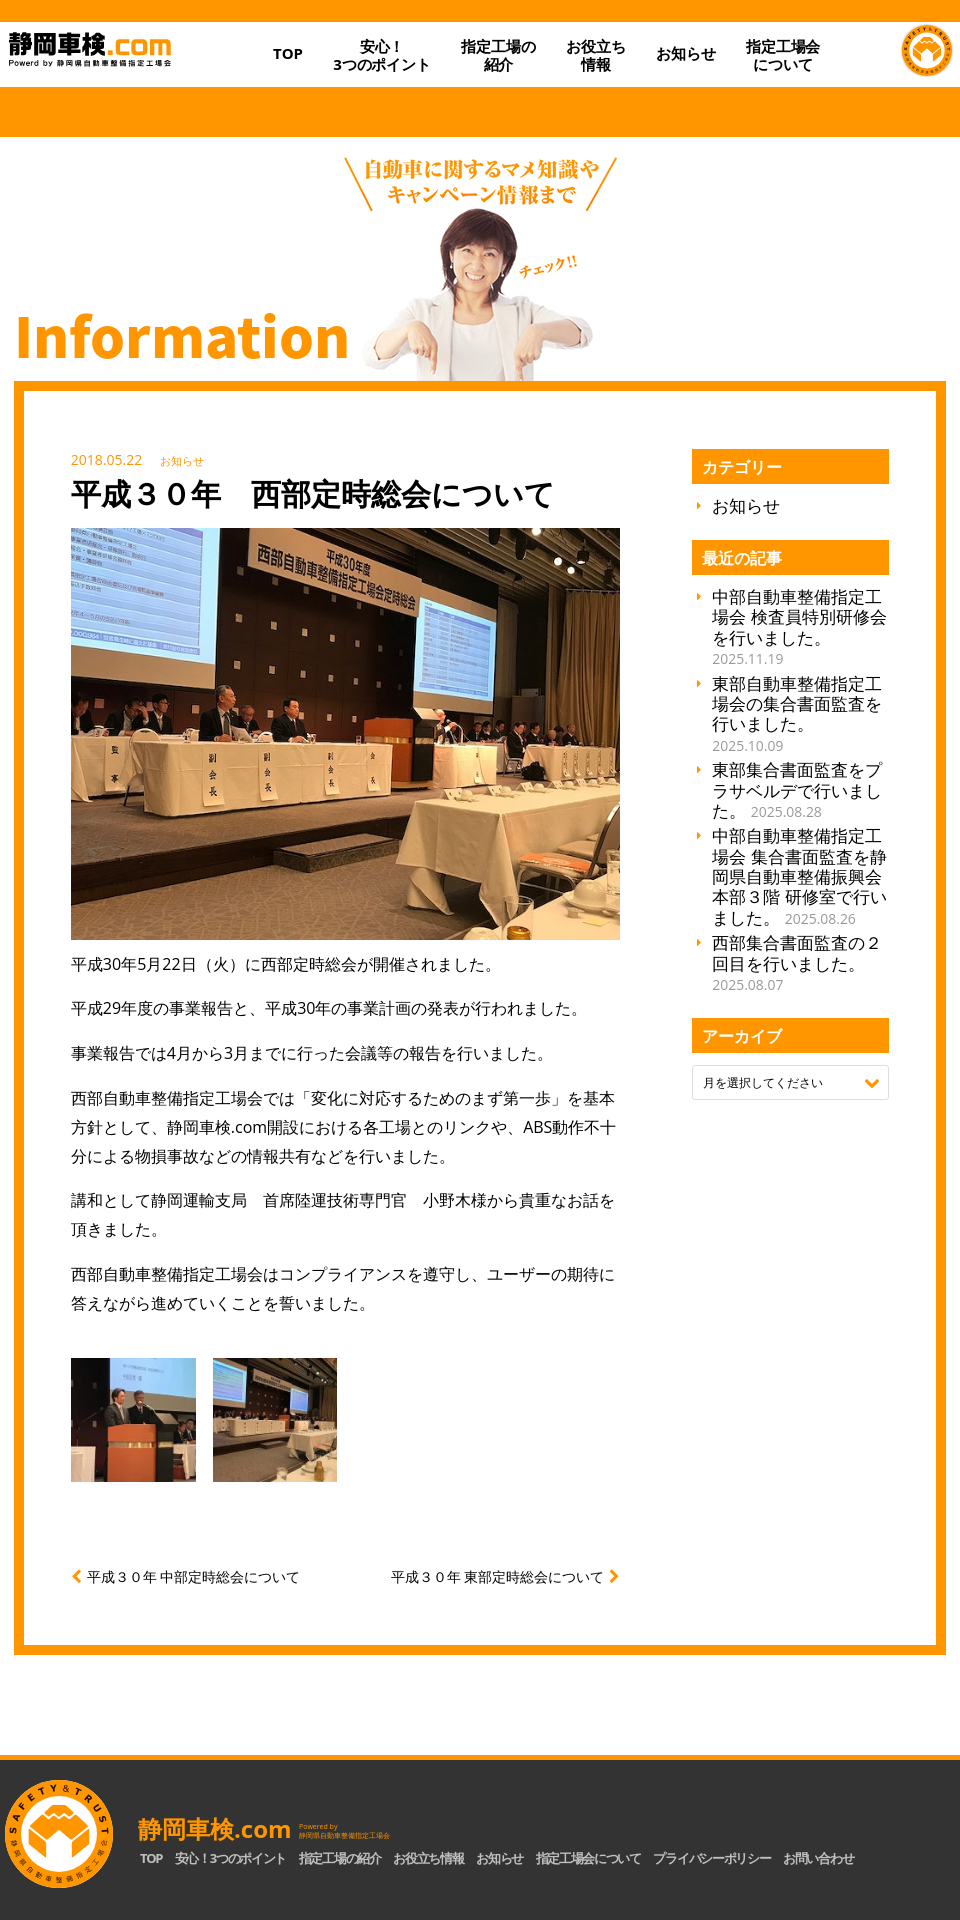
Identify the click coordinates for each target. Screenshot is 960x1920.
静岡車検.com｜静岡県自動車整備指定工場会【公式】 (129, 69)
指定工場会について (783, 55)
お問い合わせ (818, 1858)
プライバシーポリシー (711, 1858)
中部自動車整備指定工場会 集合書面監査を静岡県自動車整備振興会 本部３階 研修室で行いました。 (799, 876)
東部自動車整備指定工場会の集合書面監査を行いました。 (797, 713)
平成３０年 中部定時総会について (194, 1576)
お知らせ (685, 53)
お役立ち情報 (595, 55)
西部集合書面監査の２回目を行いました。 (797, 962)
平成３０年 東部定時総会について (498, 1576)
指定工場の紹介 (340, 1858)
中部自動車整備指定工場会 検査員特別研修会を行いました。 (799, 626)
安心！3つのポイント (382, 55)
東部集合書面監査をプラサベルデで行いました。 (797, 790)
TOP (288, 53)
